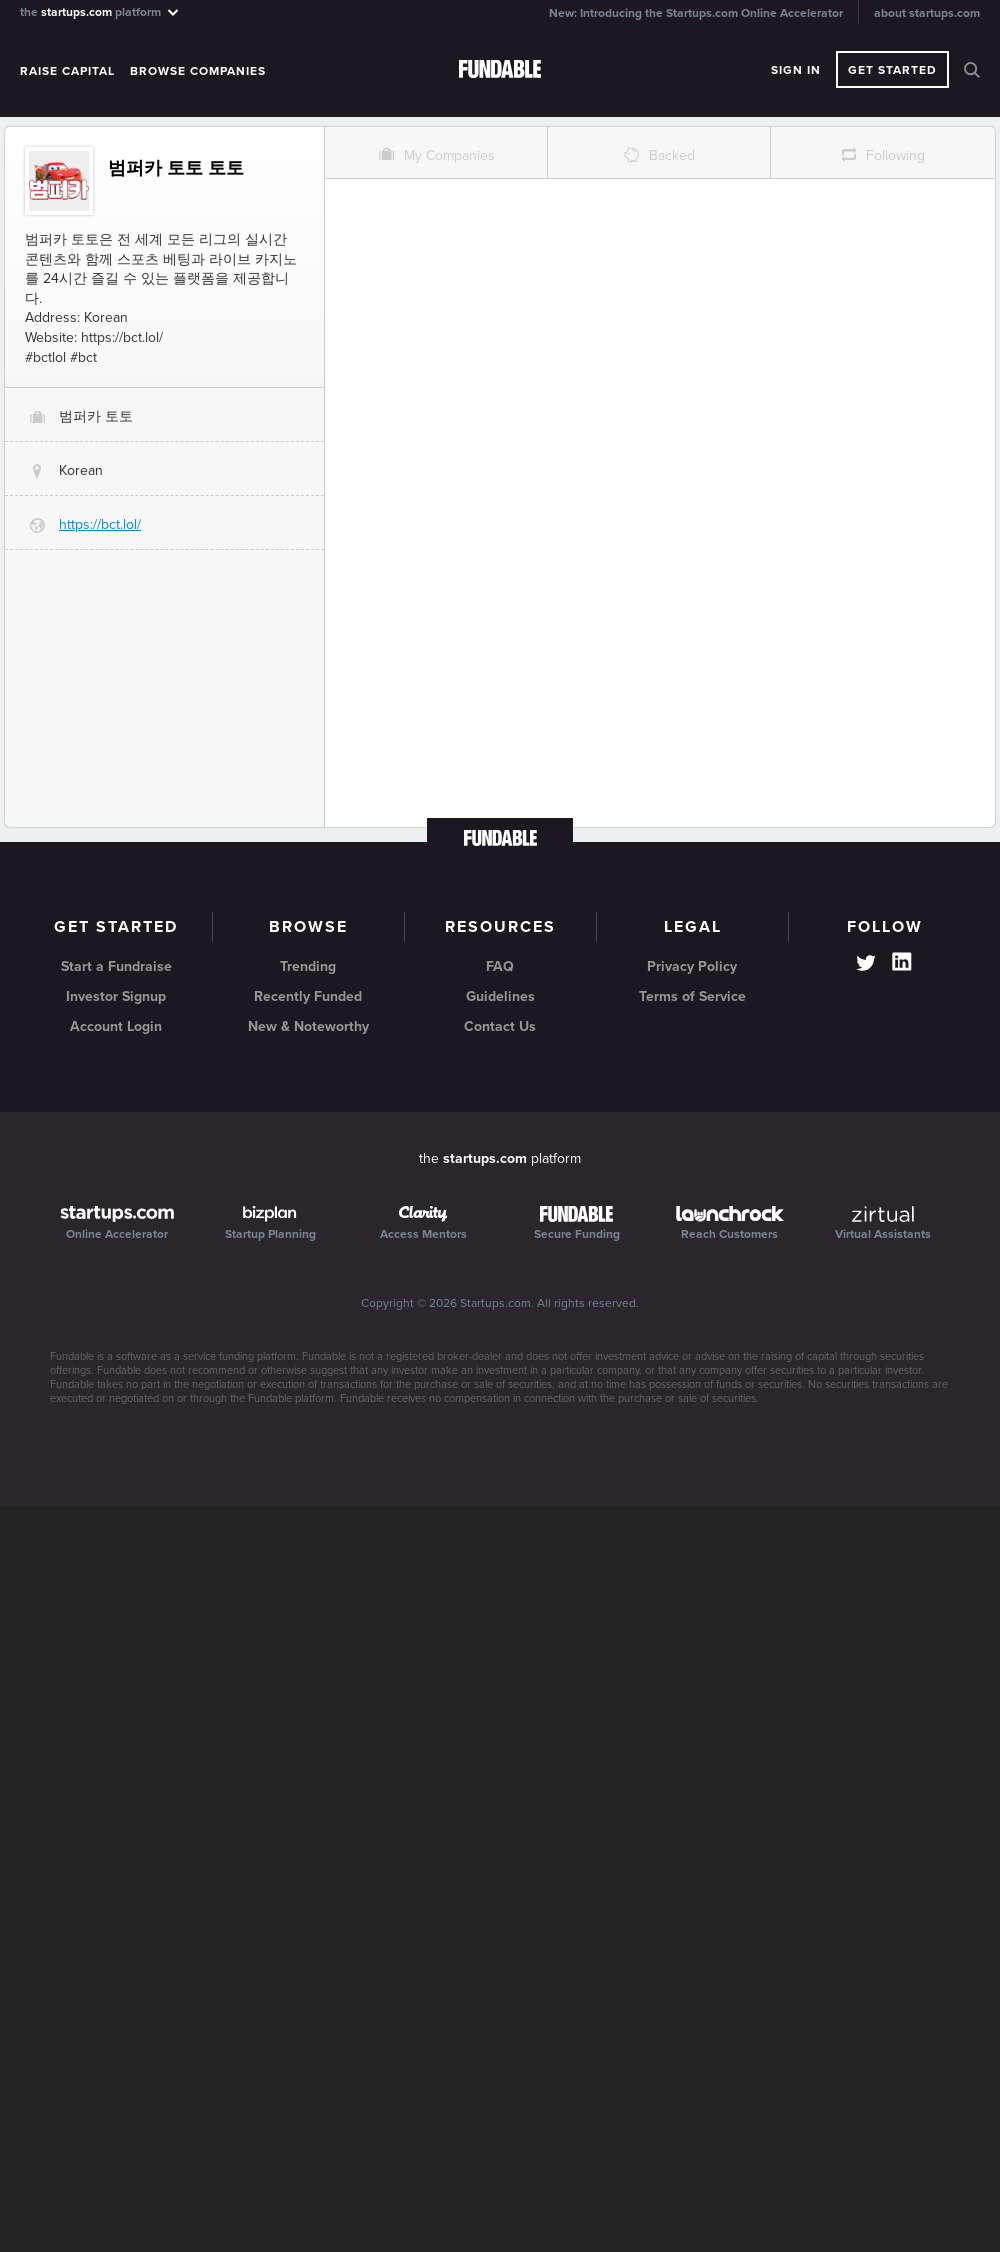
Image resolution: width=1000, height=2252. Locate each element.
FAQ (500, 966)
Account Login (116, 1026)
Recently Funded (308, 996)
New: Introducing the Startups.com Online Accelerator (696, 13)
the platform (100, 11)
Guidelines (500, 996)
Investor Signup (116, 996)
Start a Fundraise (116, 966)
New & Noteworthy (308, 1026)
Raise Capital (67, 71)
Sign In (796, 70)
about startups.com (927, 13)
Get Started (892, 70)
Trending (308, 966)
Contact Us (500, 1026)
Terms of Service (692, 996)
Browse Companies (198, 71)
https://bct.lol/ (100, 524)
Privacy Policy (692, 966)
